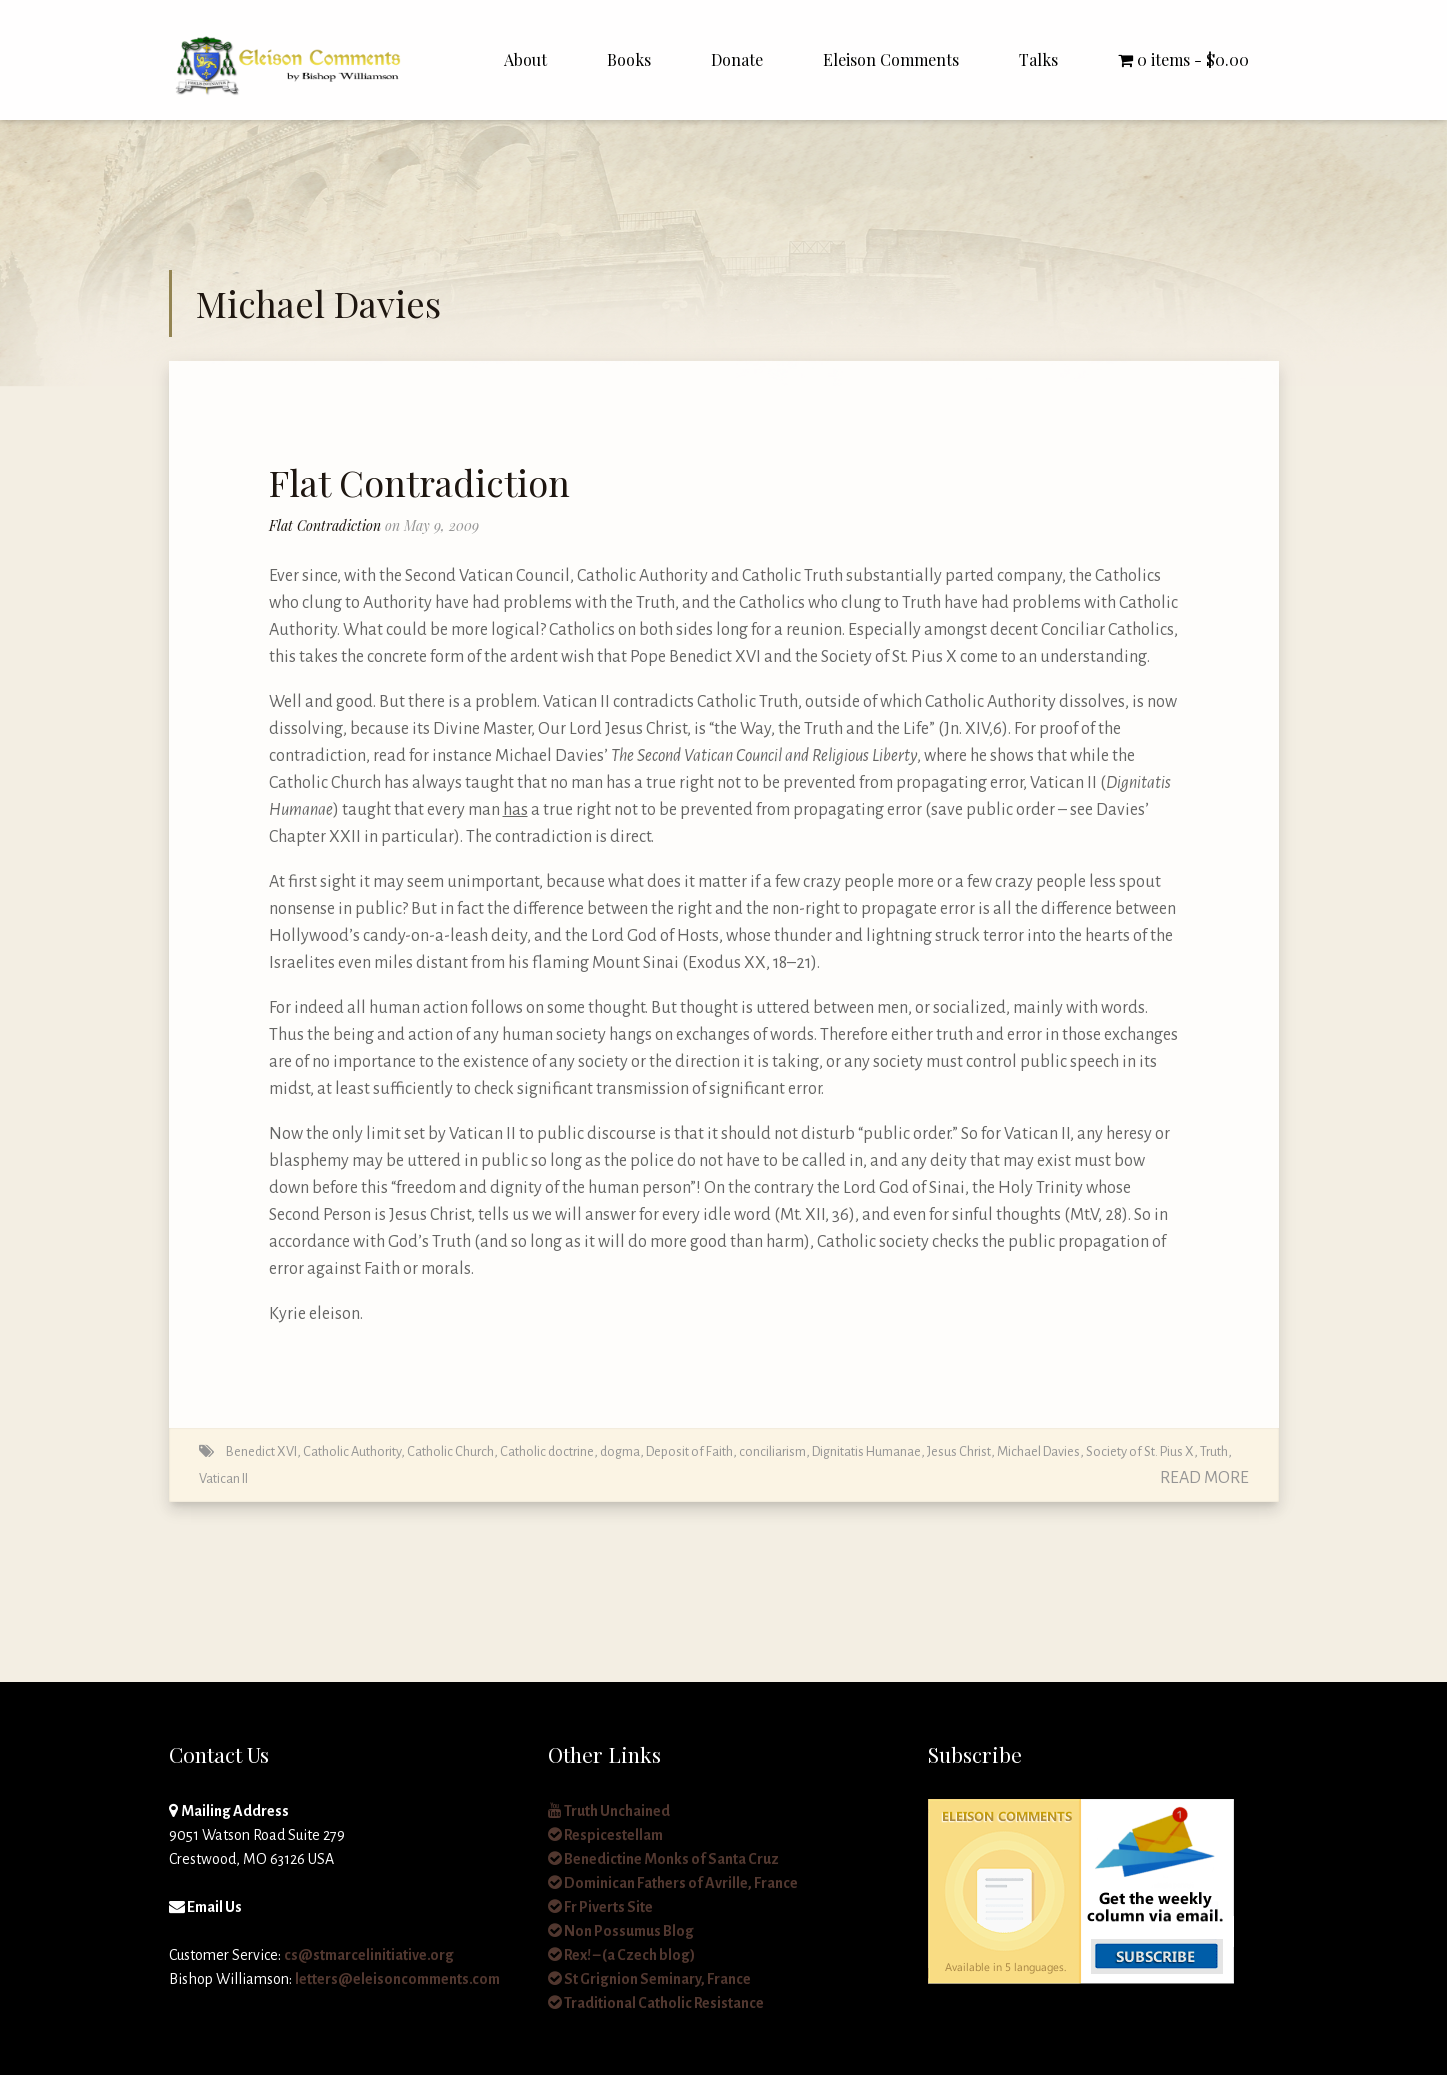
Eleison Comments (891, 59)
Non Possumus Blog (621, 1931)
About (525, 59)
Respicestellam (605, 1835)
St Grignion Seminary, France (649, 1979)
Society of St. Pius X (1140, 1451)
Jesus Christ (959, 1451)
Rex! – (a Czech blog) (621, 1955)
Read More (1204, 1478)
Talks (1038, 59)
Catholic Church (450, 1451)
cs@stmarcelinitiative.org (369, 1955)
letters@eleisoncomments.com (397, 1979)
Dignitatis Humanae (866, 1451)
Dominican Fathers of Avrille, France (673, 1883)
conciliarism (772, 1451)
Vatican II (223, 1478)
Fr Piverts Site (600, 1907)
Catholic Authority (352, 1451)
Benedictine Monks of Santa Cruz (663, 1859)
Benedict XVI (261, 1451)
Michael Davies (1038, 1451)
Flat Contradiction (419, 482)
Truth (1214, 1451)
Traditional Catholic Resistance (656, 2003)
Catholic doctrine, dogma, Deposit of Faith (616, 1451)
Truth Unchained (609, 1811)
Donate (737, 59)
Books (629, 59)
